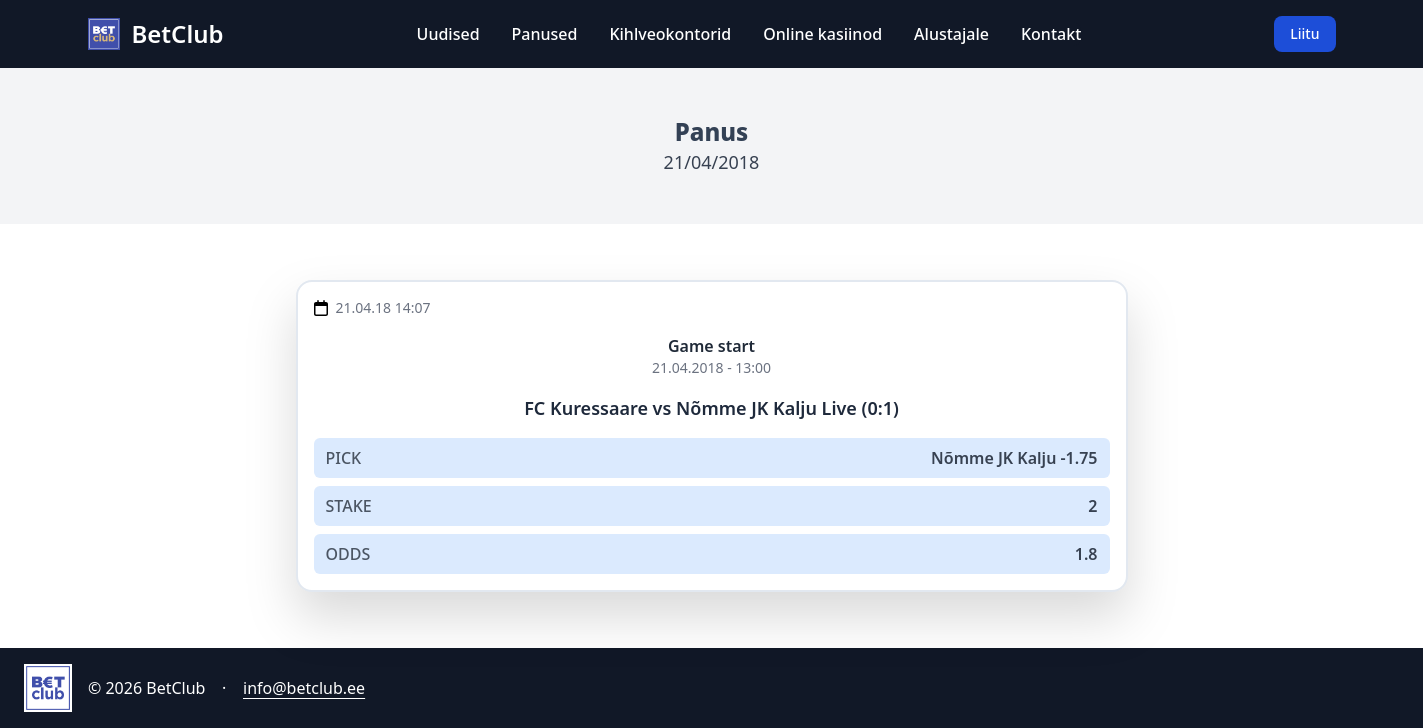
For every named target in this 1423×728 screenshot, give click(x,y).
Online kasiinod (822, 34)
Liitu (1304, 33)
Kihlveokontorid (670, 34)
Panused (545, 34)
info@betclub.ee (304, 688)
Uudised (448, 34)
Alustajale (951, 34)
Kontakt (1051, 34)
